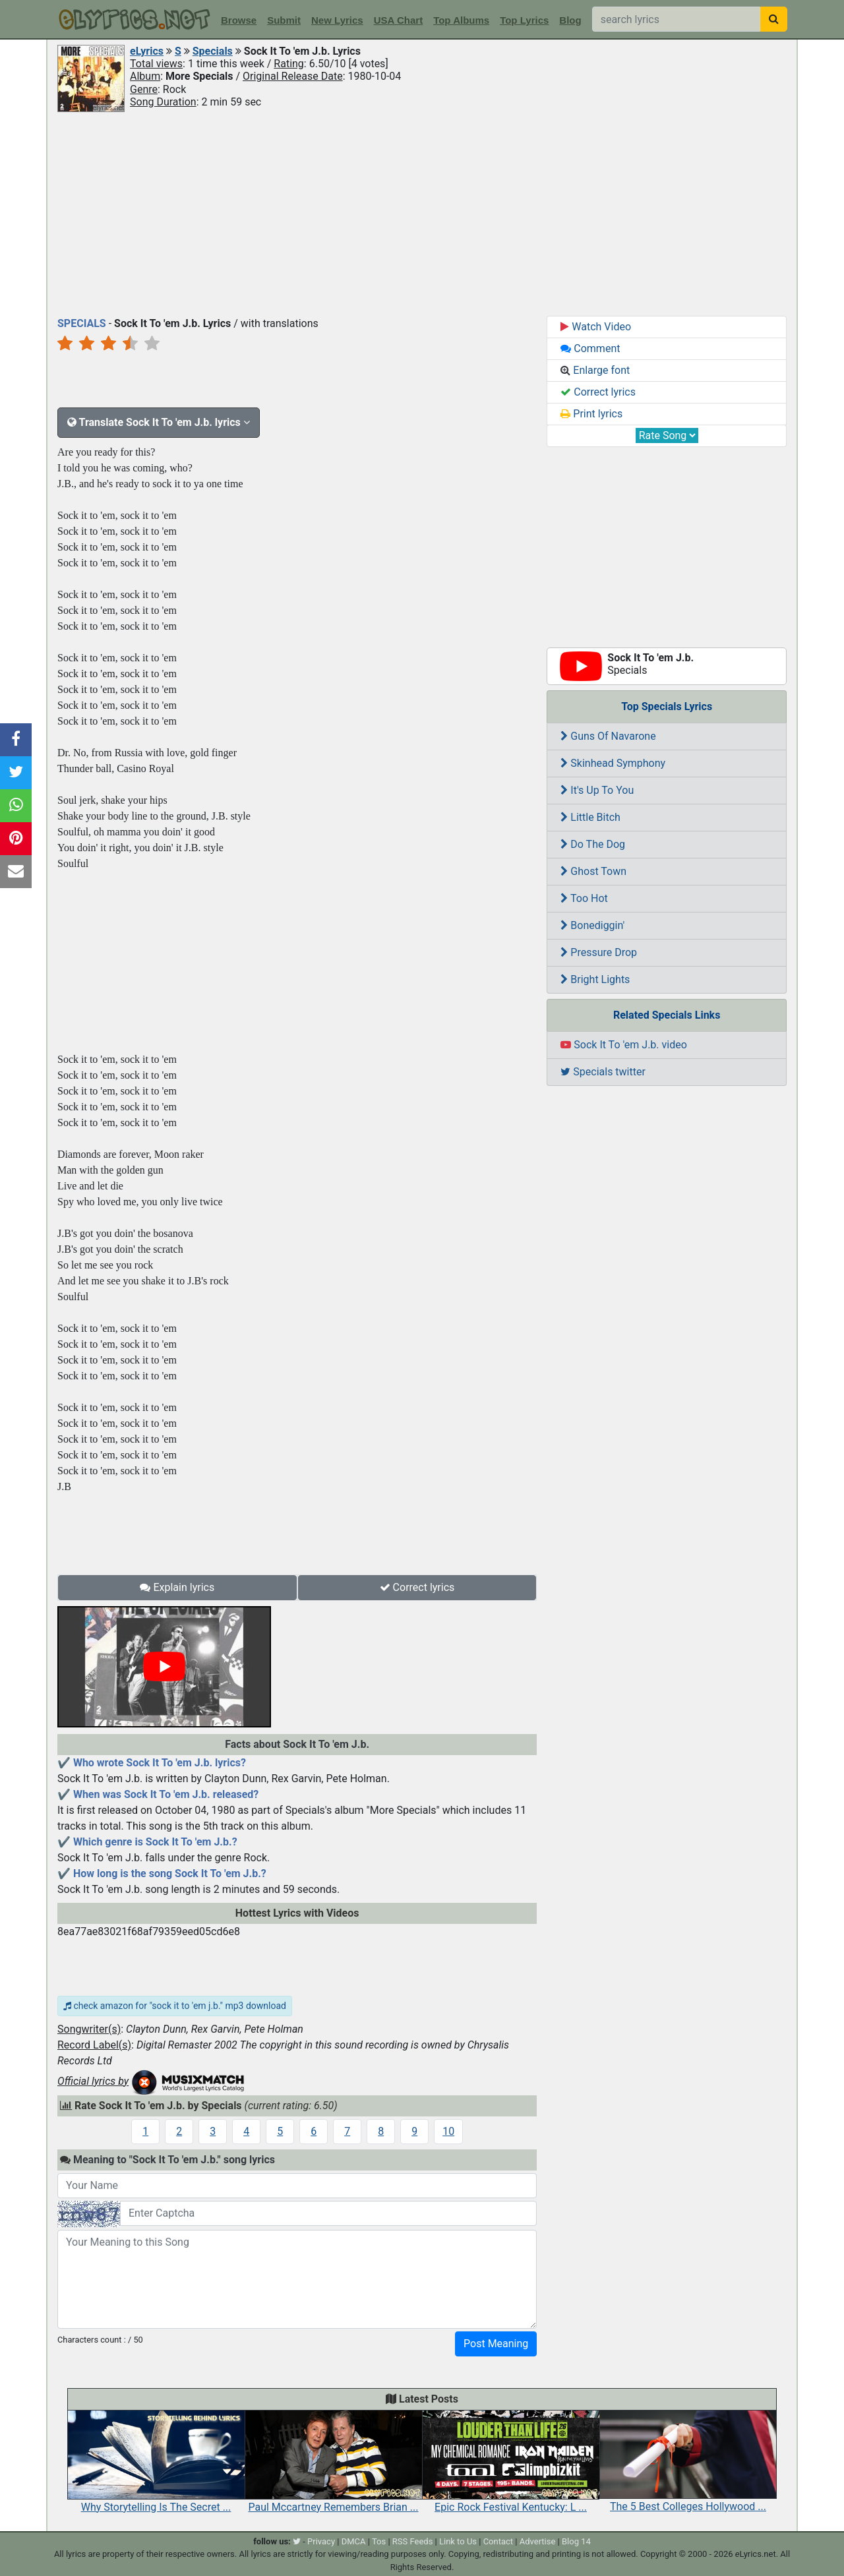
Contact (498, 2541)
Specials (213, 51)
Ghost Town (593, 871)
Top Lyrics (524, 20)
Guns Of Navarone (607, 736)
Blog (570, 20)
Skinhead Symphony (612, 763)
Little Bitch (590, 817)
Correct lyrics (417, 1587)
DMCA (354, 2541)
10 (448, 2131)
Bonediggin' (592, 925)
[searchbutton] (773, 19)
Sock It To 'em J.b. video (623, 1044)
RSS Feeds (412, 2541)
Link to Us (458, 2541)
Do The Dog (592, 844)
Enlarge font (595, 370)
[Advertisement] (422, 213)
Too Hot (583, 898)
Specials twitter (603, 1071)
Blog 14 (576, 2541)
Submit (284, 20)
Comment (590, 348)
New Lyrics (337, 20)
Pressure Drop (598, 952)
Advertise (538, 2541)
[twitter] (297, 2541)
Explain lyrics (177, 1587)
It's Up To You (597, 790)
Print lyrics (591, 413)
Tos (379, 2541)
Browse (238, 20)
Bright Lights (595, 979)
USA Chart (398, 20)
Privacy (321, 2541)
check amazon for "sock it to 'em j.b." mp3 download (174, 2005)
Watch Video (595, 326)
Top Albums (461, 20)
